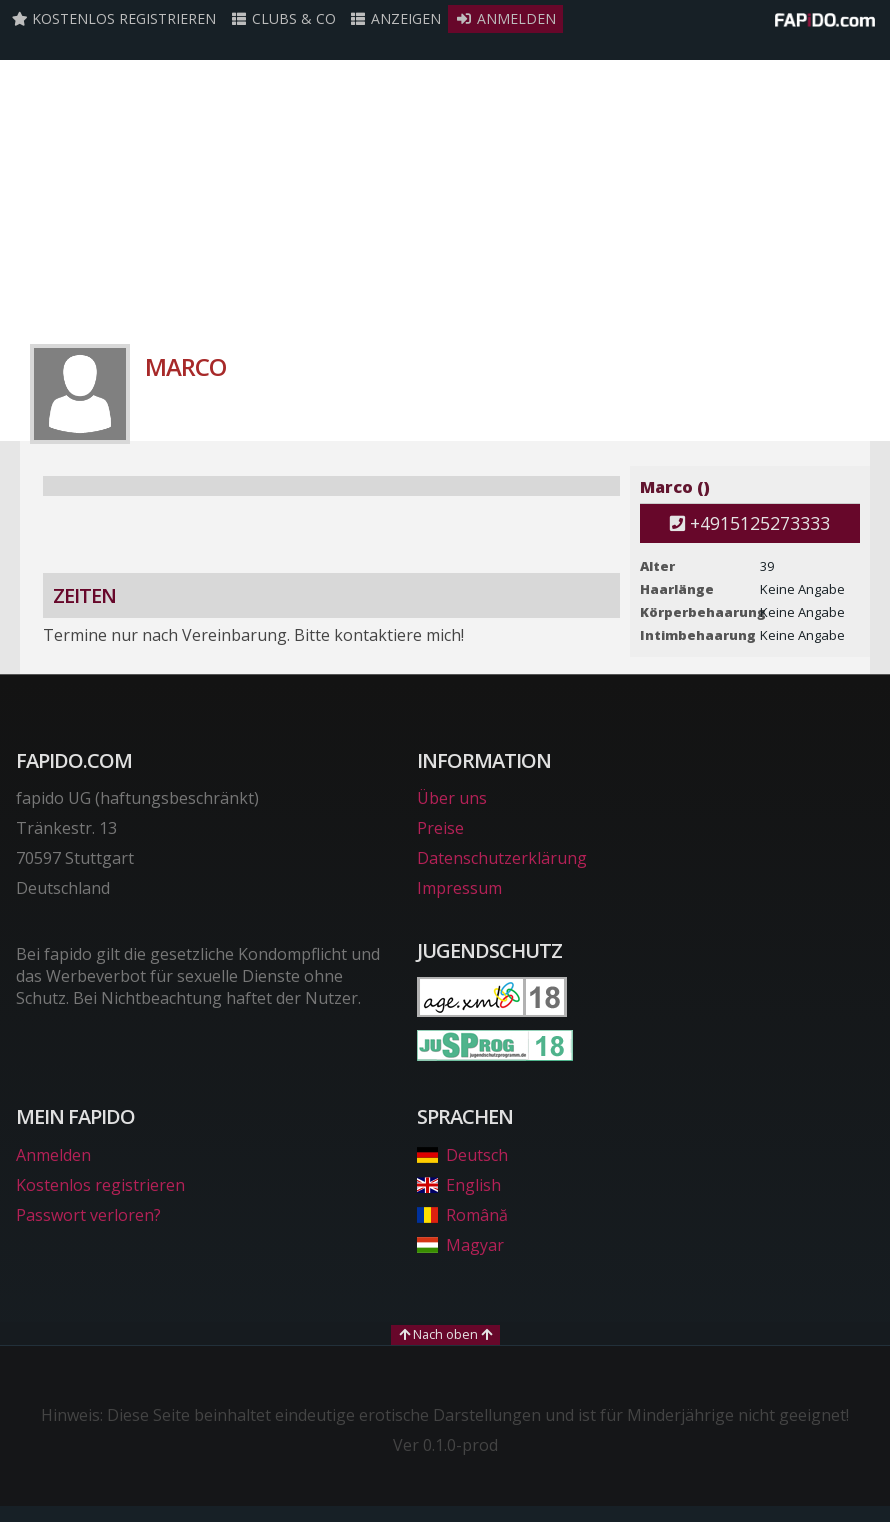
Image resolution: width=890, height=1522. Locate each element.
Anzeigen (396, 18)
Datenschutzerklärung (502, 858)
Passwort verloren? (88, 1215)
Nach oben (445, 1334)
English (459, 1185)
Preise (440, 828)
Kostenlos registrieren (114, 18)
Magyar (460, 1245)
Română (462, 1215)
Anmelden (505, 18)
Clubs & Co (283, 18)
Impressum (459, 888)
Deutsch (462, 1155)
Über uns (452, 798)
